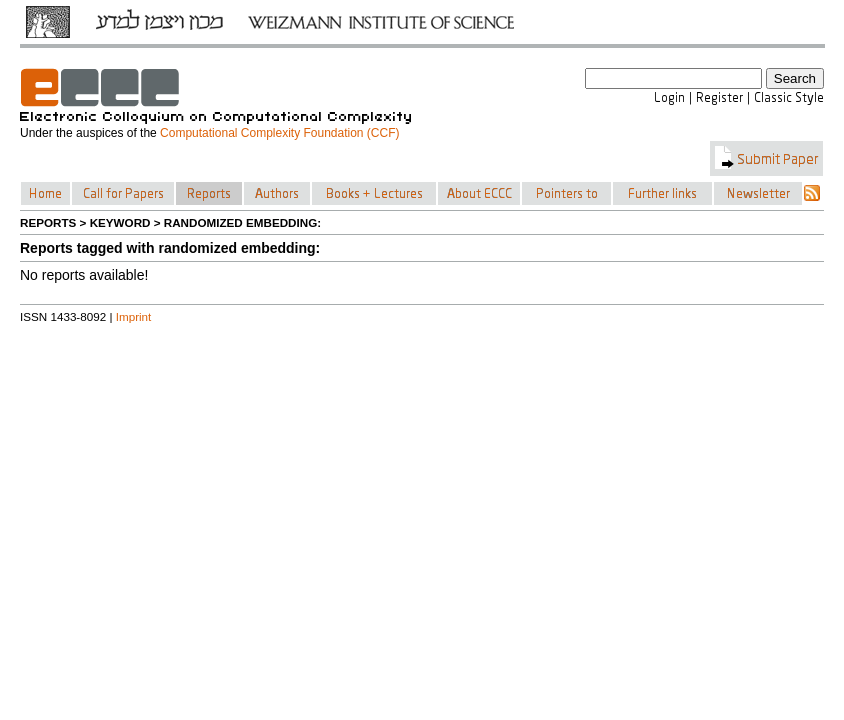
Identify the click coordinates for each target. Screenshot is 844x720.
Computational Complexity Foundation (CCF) (279, 133)
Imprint (134, 316)
